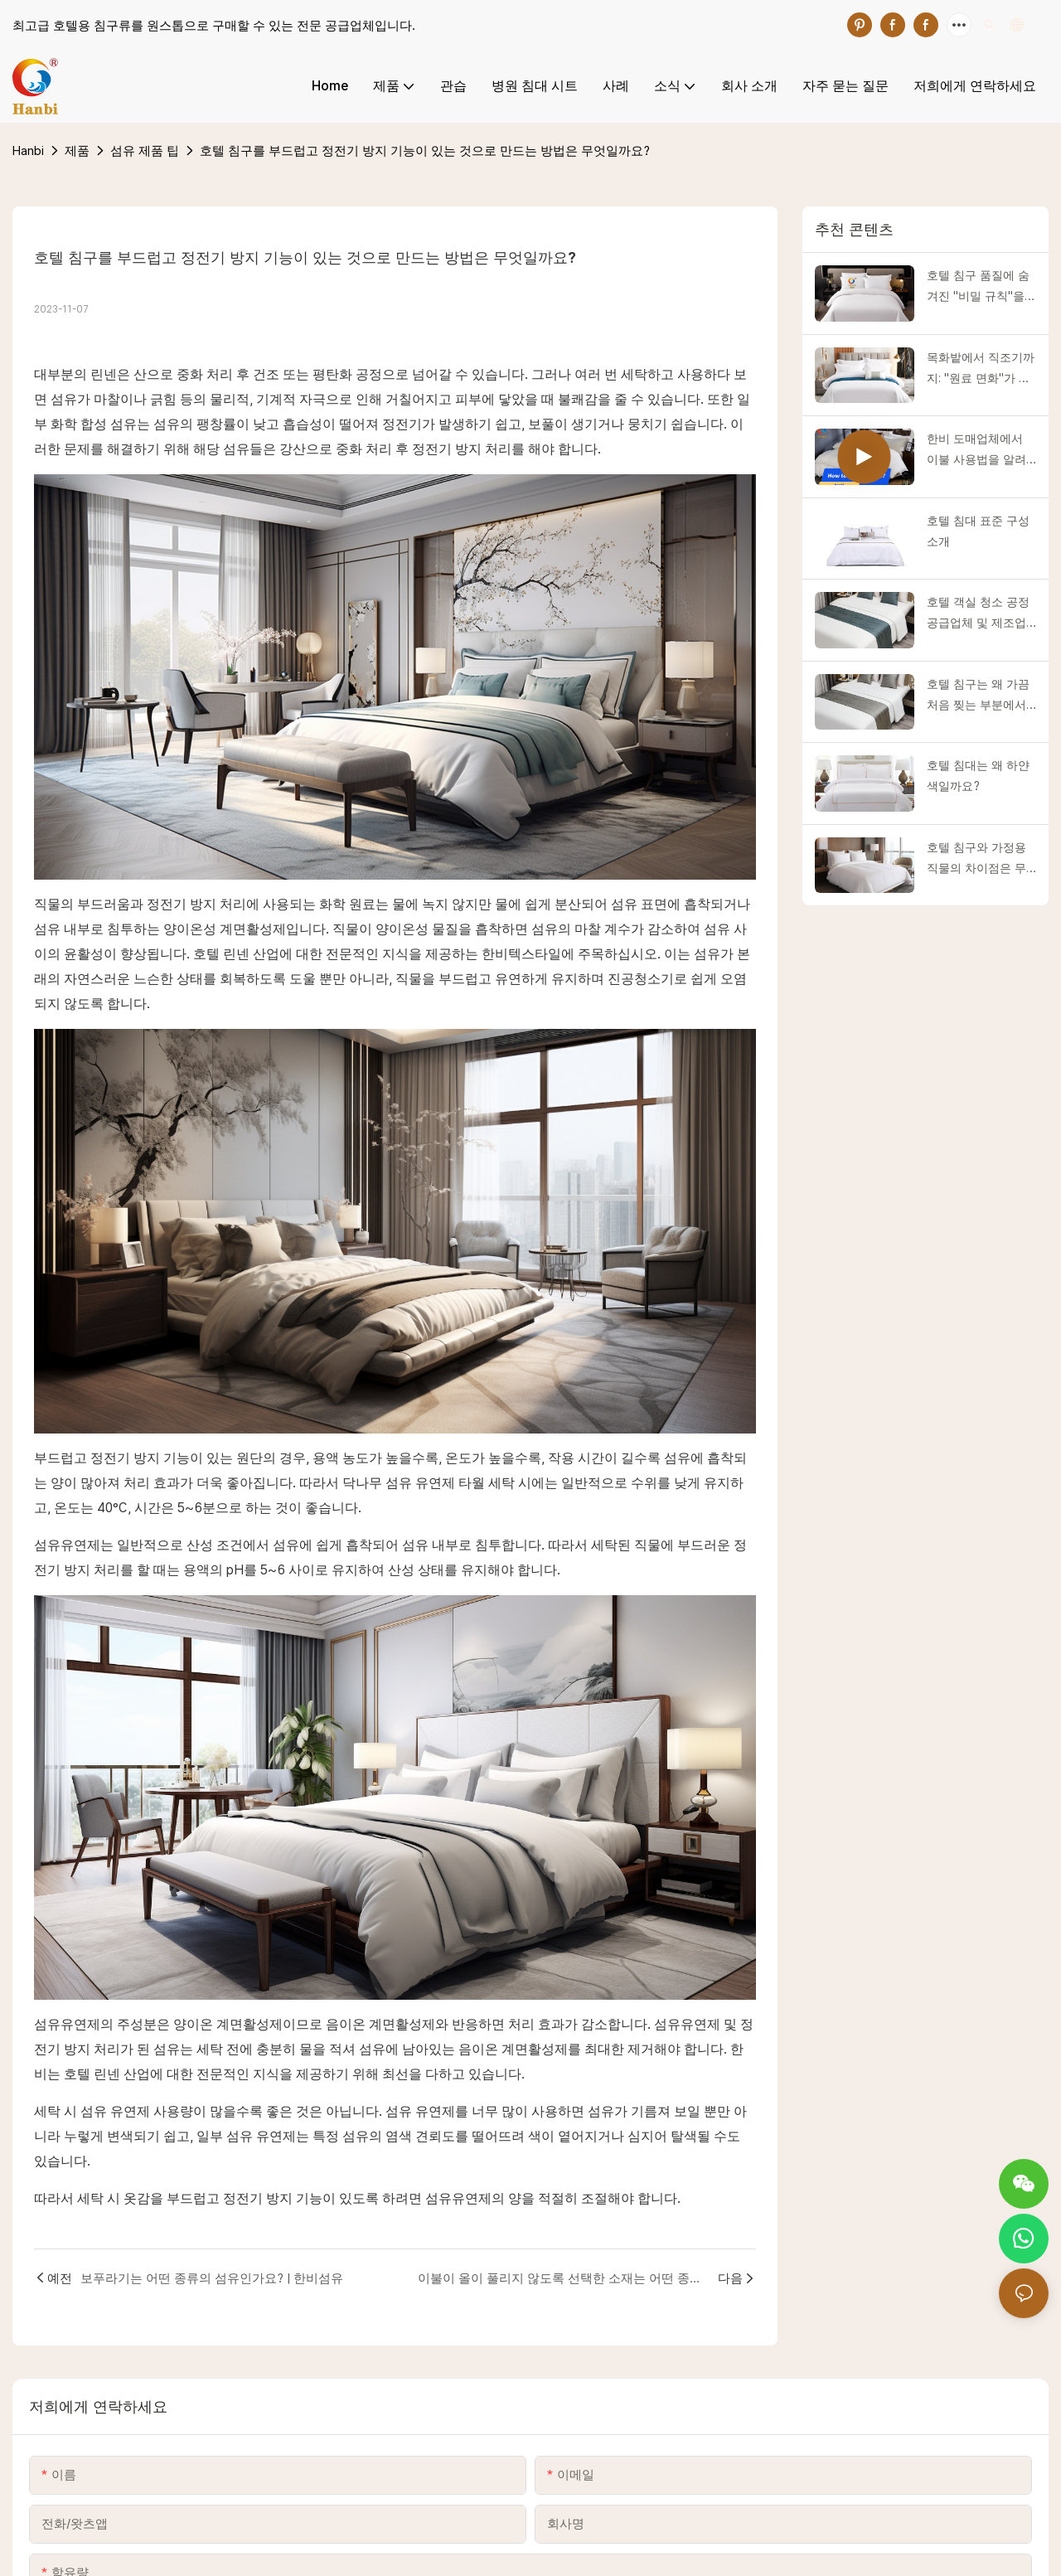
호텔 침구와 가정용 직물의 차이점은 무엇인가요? (976, 860)
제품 (77, 150)
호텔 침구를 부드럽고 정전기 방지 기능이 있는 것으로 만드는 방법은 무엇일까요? (425, 150)
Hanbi (28, 150)
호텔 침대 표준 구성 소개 (978, 531)
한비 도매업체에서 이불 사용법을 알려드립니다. (976, 451)
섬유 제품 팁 (144, 150)
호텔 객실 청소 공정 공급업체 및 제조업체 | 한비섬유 (978, 614)
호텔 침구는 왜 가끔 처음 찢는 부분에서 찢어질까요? (978, 696)
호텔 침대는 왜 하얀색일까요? (978, 776)
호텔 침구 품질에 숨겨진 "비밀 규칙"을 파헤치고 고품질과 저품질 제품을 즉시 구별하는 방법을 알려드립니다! (978, 288)
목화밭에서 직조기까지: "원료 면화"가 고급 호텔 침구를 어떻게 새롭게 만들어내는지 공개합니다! (980, 370)
